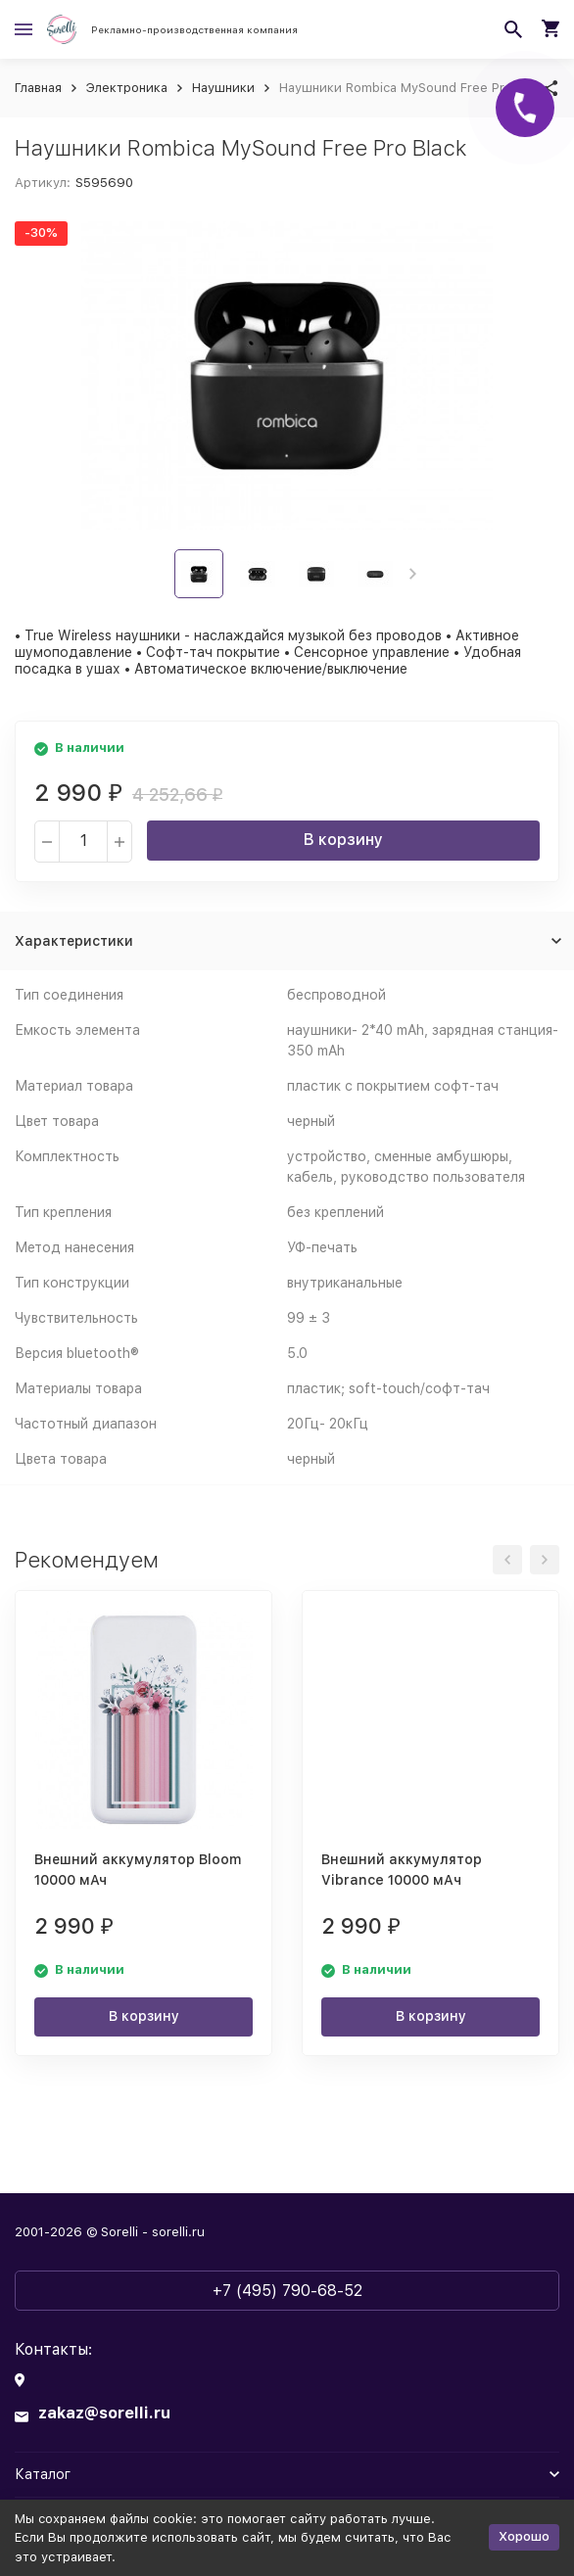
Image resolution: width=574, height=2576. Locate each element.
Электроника (126, 87)
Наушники (223, 87)
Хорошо (524, 2536)
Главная (38, 87)
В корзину (343, 839)
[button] (413, 573)
